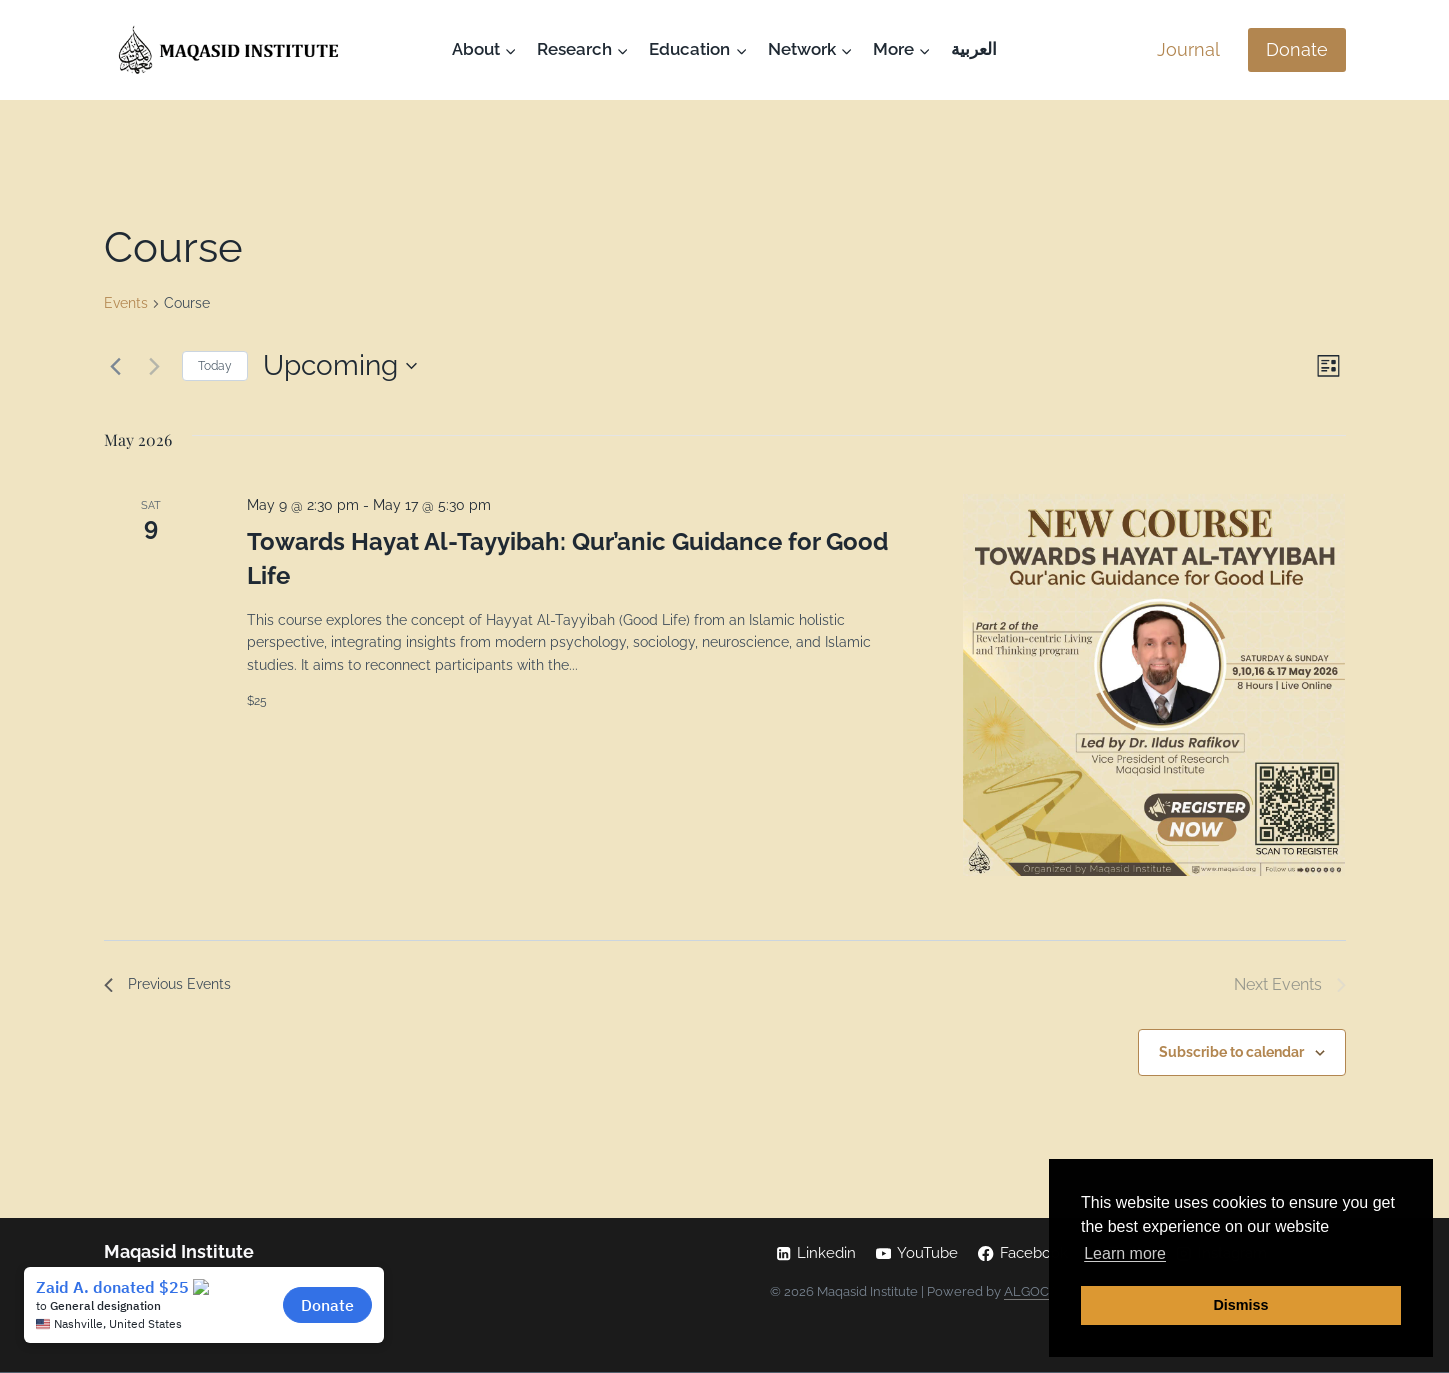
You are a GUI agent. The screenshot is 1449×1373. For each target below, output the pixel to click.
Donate (1297, 49)
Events (126, 303)
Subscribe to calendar (1231, 1054)
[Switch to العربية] (974, 50)
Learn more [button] (1125, 1253)
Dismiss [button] (1240, 1305)
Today (215, 366)
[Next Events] (155, 366)
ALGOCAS (1035, 1291)
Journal (1188, 49)
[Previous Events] (116, 366)
